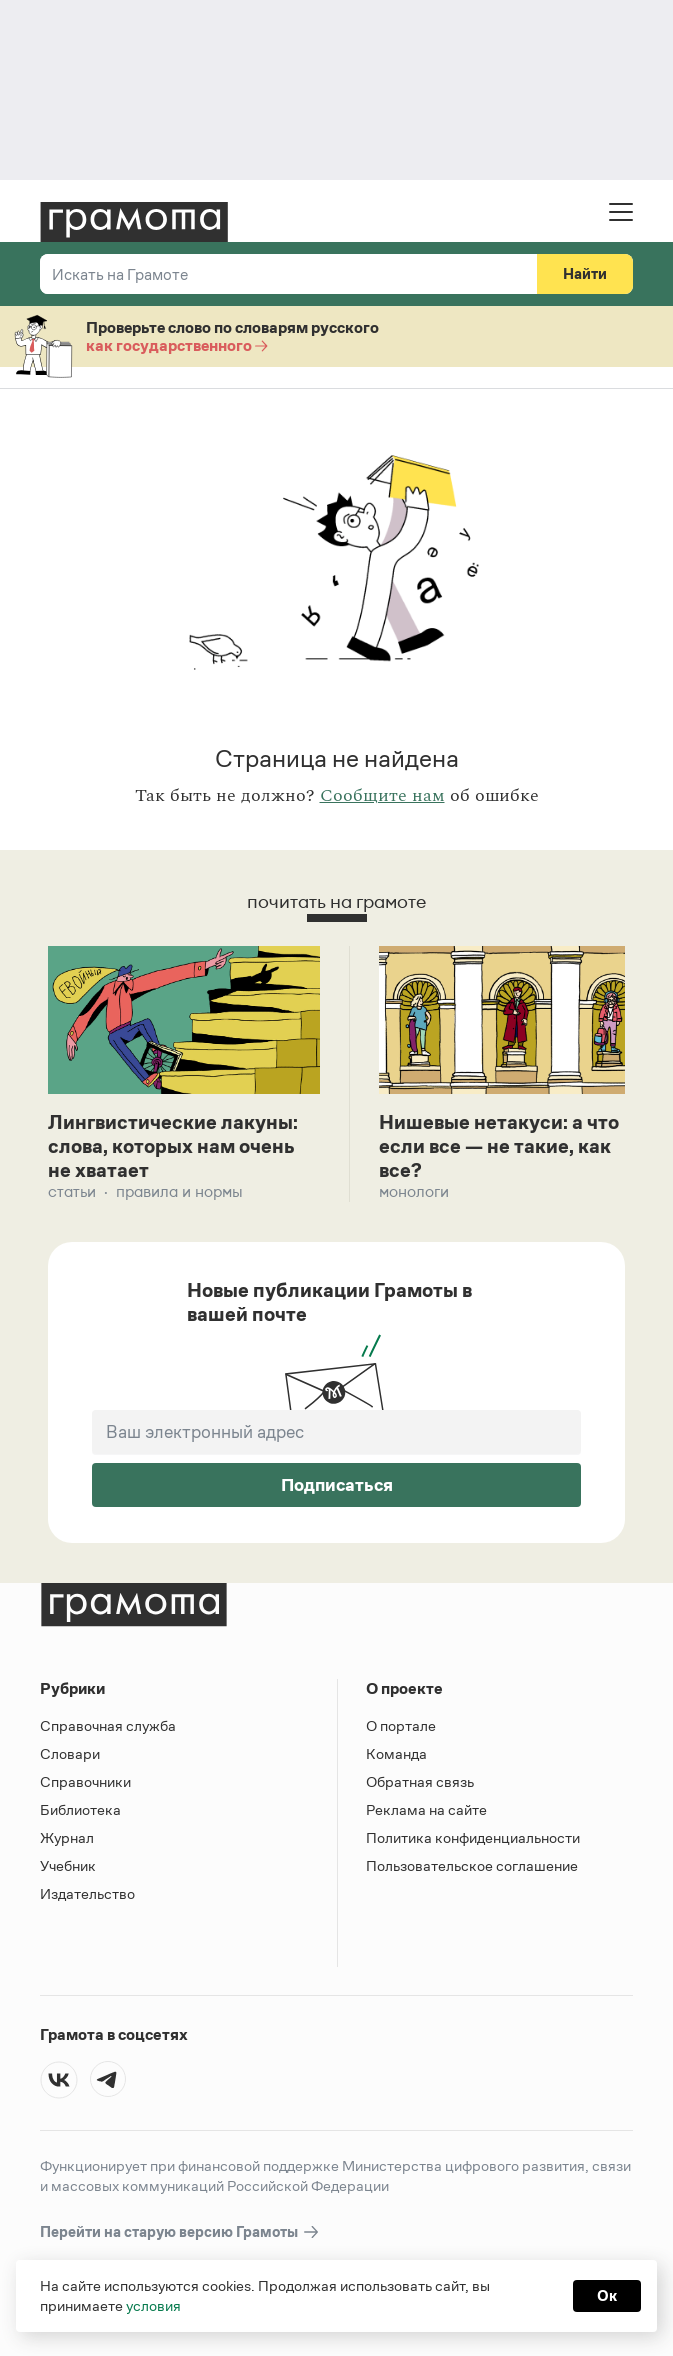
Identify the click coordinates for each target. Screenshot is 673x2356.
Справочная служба (108, 1725)
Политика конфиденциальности (473, 1837)
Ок (607, 2295)
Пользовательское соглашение (472, 1865)
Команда (396, 1753)
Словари (70, 1753)
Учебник (68, 1865)
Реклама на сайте (426, 1809)
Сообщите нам (382, 796)
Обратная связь (420, 1781)
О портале (401, 1725)
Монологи (414, 1191)
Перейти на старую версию (180, 2232)
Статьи (72, 1191)
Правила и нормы (179, 1191)
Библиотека (80, 1809)
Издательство (87, 1893)
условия (153, 2305)
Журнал (67, 1837)
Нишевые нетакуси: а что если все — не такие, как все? (499, 1146)
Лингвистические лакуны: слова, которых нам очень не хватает (173, 1146)
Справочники (85, 1781)
